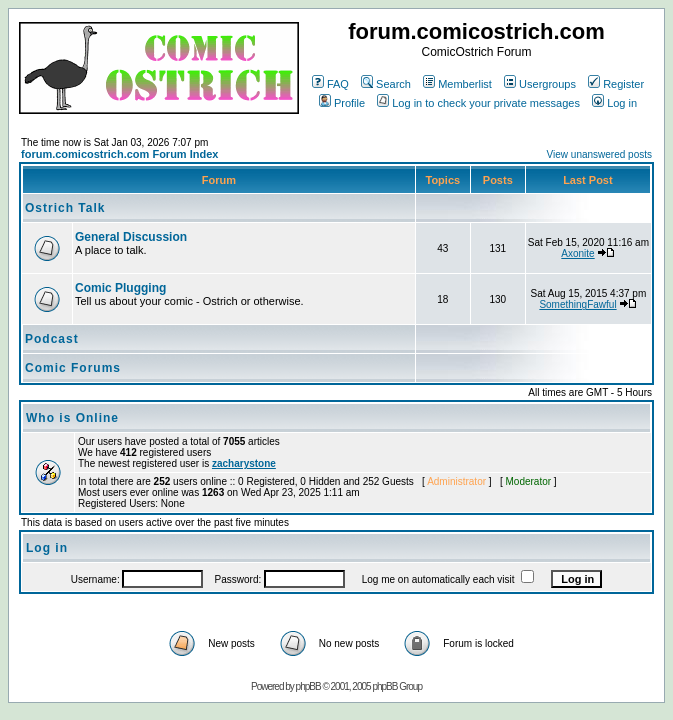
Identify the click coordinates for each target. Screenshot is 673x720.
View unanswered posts (599, 154)
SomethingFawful (577, 304)
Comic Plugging (120, 288)
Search (386, 84)
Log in (614, 103)
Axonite (577, 253)
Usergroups (540, 84)
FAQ (330, 84)
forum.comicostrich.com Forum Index (119, 154)
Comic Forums (73, 368)
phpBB (308, 686)
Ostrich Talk (65, 208)
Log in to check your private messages (478, 103)
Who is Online (72, 418)
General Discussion (131, 237)
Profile (342, 103)
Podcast (52, 339)
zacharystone (244, 463)
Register (616, 84)
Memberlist (457, 84)
